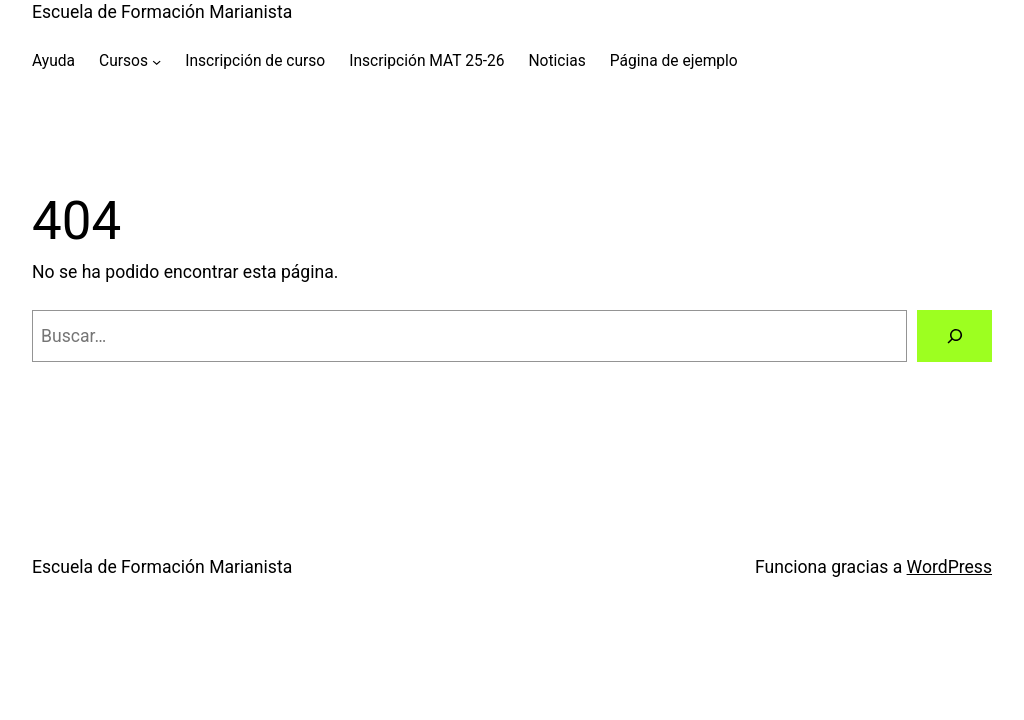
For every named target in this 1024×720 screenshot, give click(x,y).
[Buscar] (954, 335)
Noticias (556, 61)
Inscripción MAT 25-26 (426, 61)
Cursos (123, 61)
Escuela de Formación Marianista (162, 12)
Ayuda (53, 61)
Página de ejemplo (674, 61)
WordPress (949, 567)
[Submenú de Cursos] (156, 60)
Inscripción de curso (255, 61)
